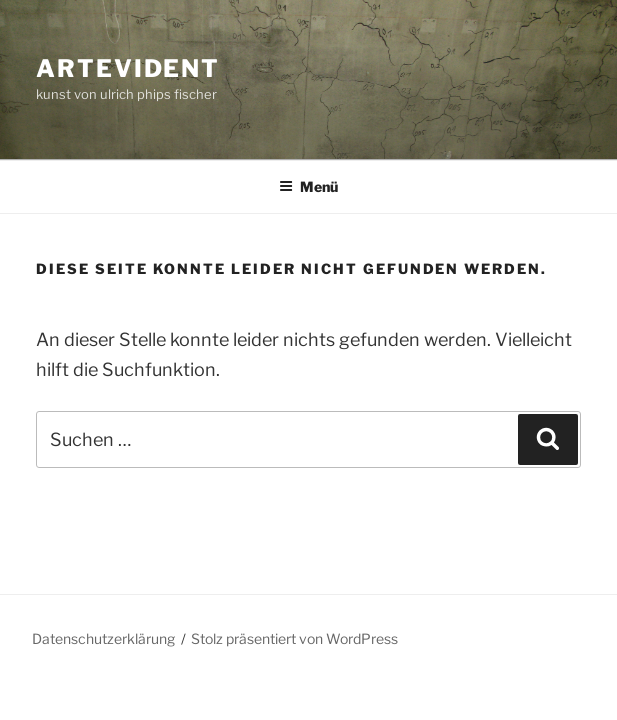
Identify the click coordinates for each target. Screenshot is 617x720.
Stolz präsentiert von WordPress (294, 638)
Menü (308, 186)
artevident (128, 68)
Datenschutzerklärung (103, 638)
